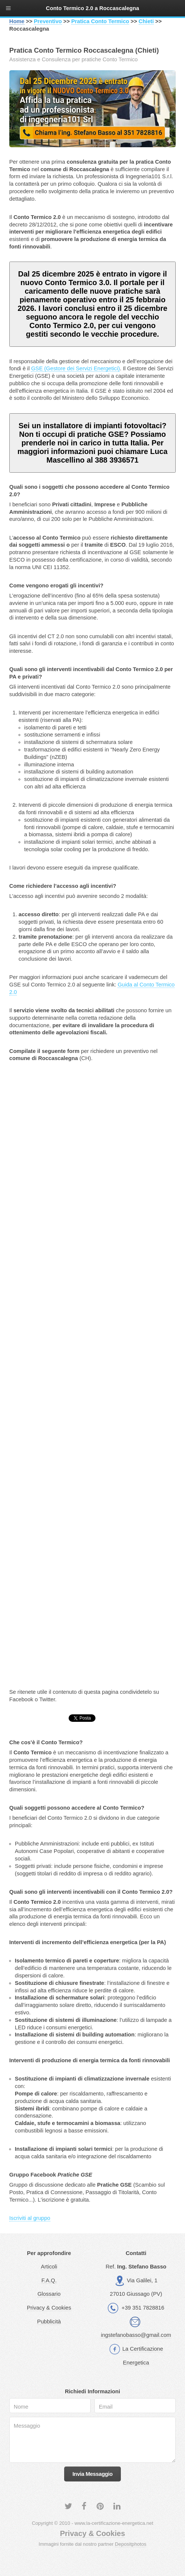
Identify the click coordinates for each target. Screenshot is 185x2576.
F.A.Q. (49, 2280)
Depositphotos (130, 2544)
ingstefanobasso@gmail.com (136, 2335)
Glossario (48, 2294)
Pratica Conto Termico (100, 21)
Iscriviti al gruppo (29, 2218)
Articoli (49, 2267)
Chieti (146, 21)
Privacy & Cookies (49, 2308)
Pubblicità (49, 2322)
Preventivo (48, 21)
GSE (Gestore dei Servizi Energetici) (75, 368)
